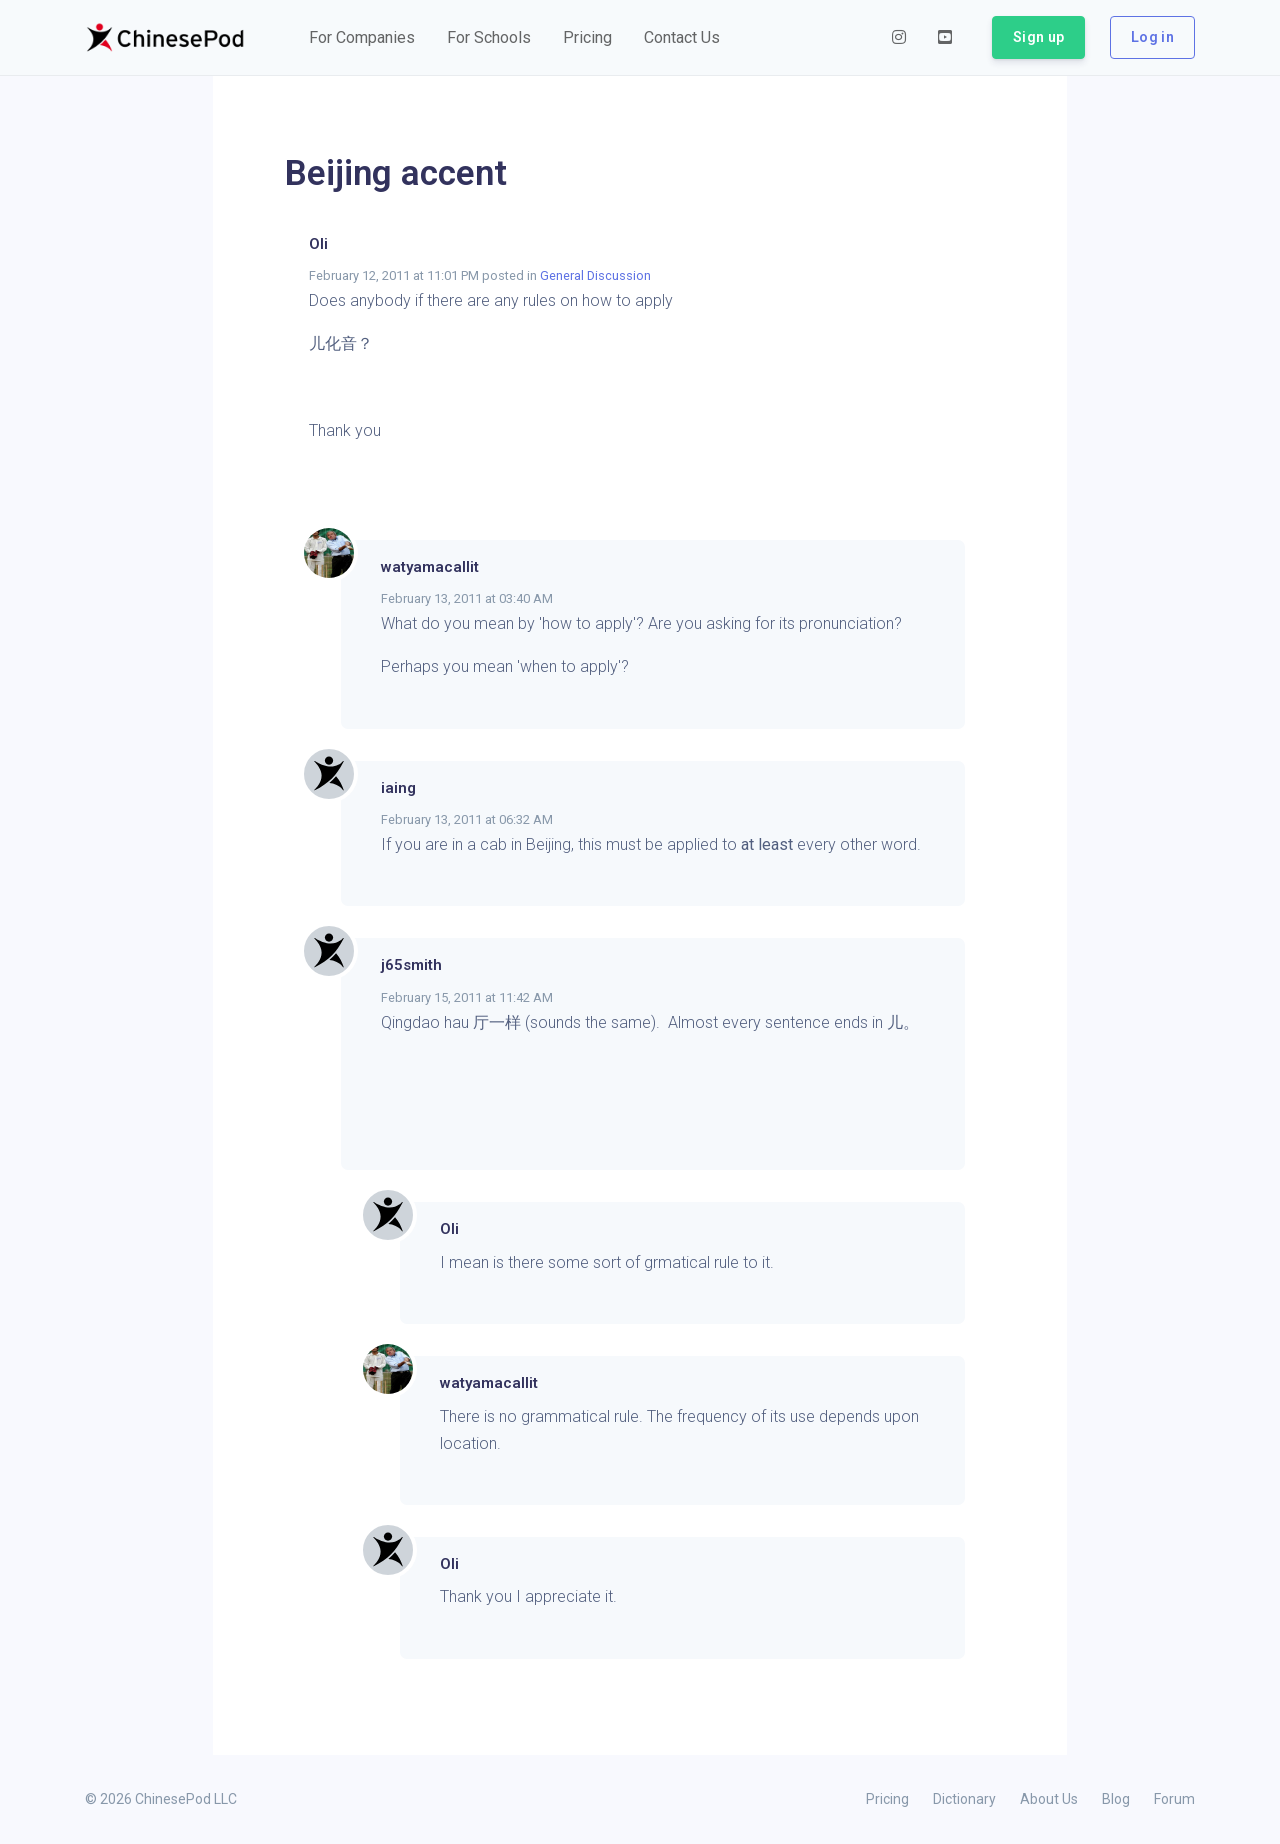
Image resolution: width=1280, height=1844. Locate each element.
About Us (1049, 1799)
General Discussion (595, 275)
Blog (1116, 1799)
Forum (1174, 1799)
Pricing (887, 1799)
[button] (362, 38)
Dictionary (964, 1799)
